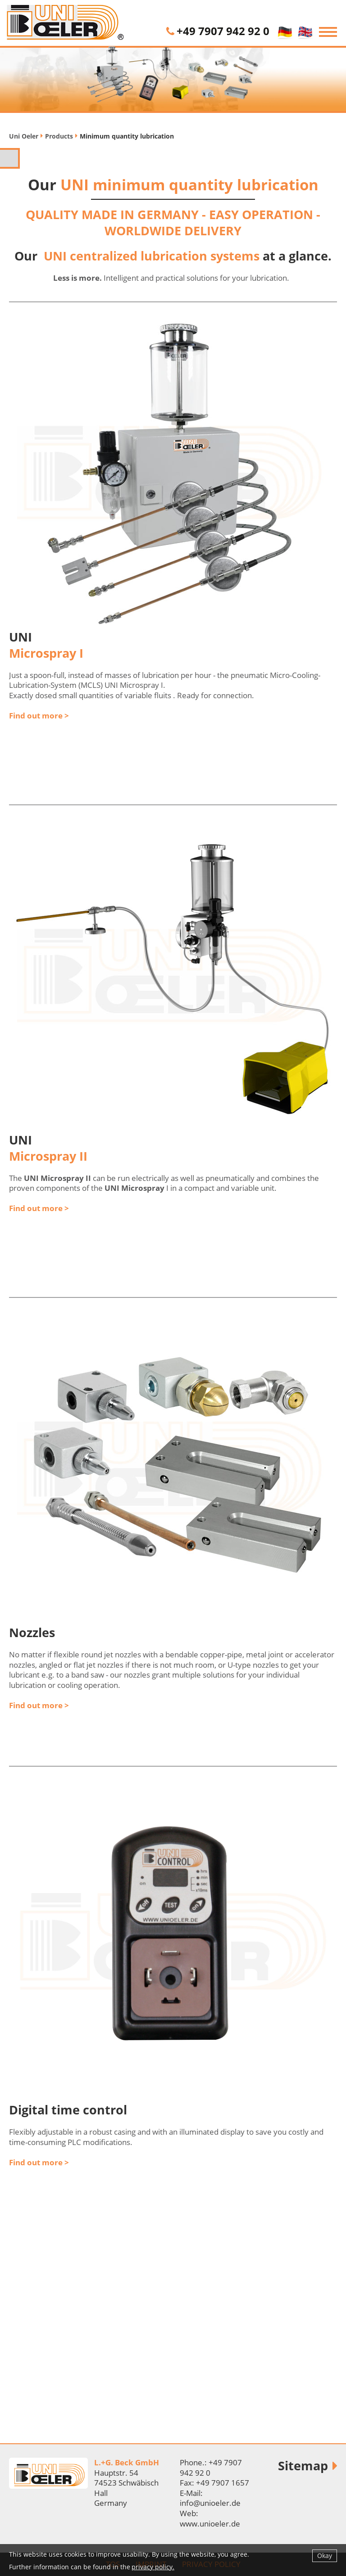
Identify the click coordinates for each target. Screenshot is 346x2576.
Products (59, 136)
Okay (324, 2555)
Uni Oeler (23, 136)
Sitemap (303, 2466)
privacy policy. (153, 2567)
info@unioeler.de (210, 2503)
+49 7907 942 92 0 (223, 30)
